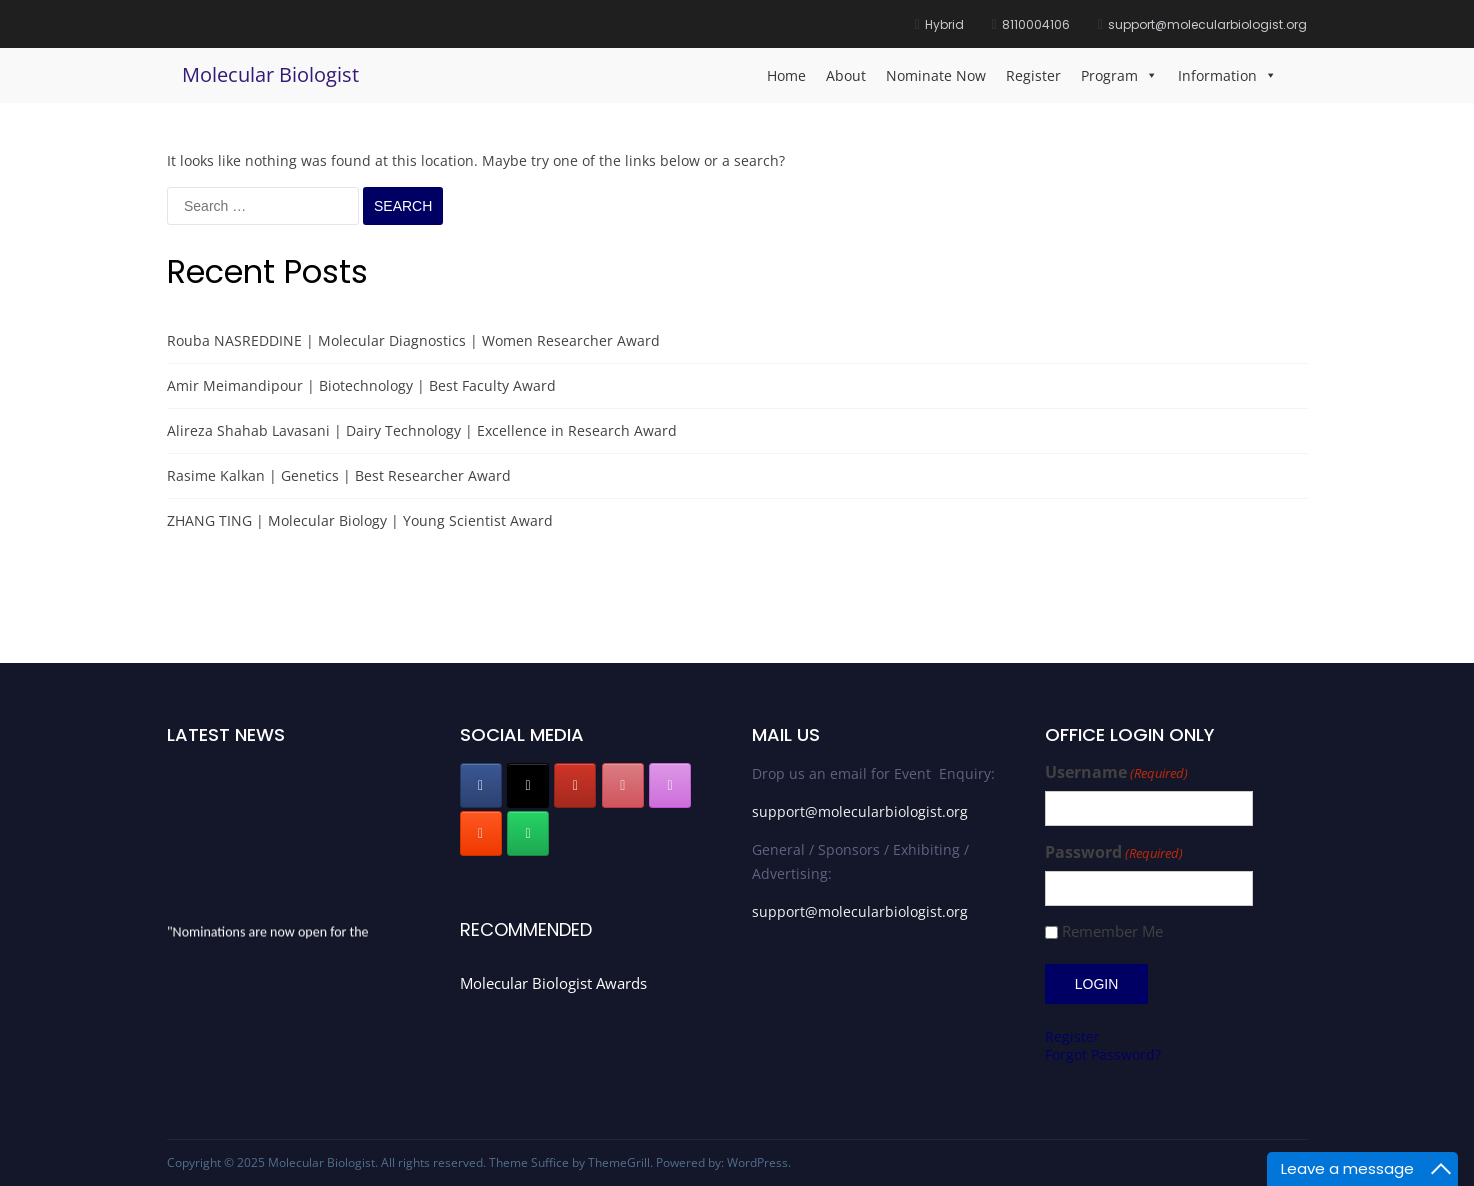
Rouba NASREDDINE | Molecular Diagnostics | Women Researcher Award (413, 340)
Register (1033, 75)
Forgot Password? (1103, 1054)
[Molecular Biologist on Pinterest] (623, 785)
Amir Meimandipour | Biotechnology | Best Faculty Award (361, 385)
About (846, 75)
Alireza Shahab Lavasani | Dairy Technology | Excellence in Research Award (422, 430)
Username (1116, 772)
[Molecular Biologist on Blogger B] (481, 833)
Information (1227, 75)
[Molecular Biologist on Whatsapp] (528, 833)
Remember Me (1112, 931)
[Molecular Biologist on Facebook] (481, 785)
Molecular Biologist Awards (553, 983)
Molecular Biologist (270, 74)
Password (1114, 852)
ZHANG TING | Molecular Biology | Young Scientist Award (360, 520)
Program (1119, 75)
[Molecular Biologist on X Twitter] (528, 785)
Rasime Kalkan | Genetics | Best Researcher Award (339, 475)
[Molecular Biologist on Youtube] (575, 785)
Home (786, 75)
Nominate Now (936, 75)
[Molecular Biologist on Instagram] (670, 785)
